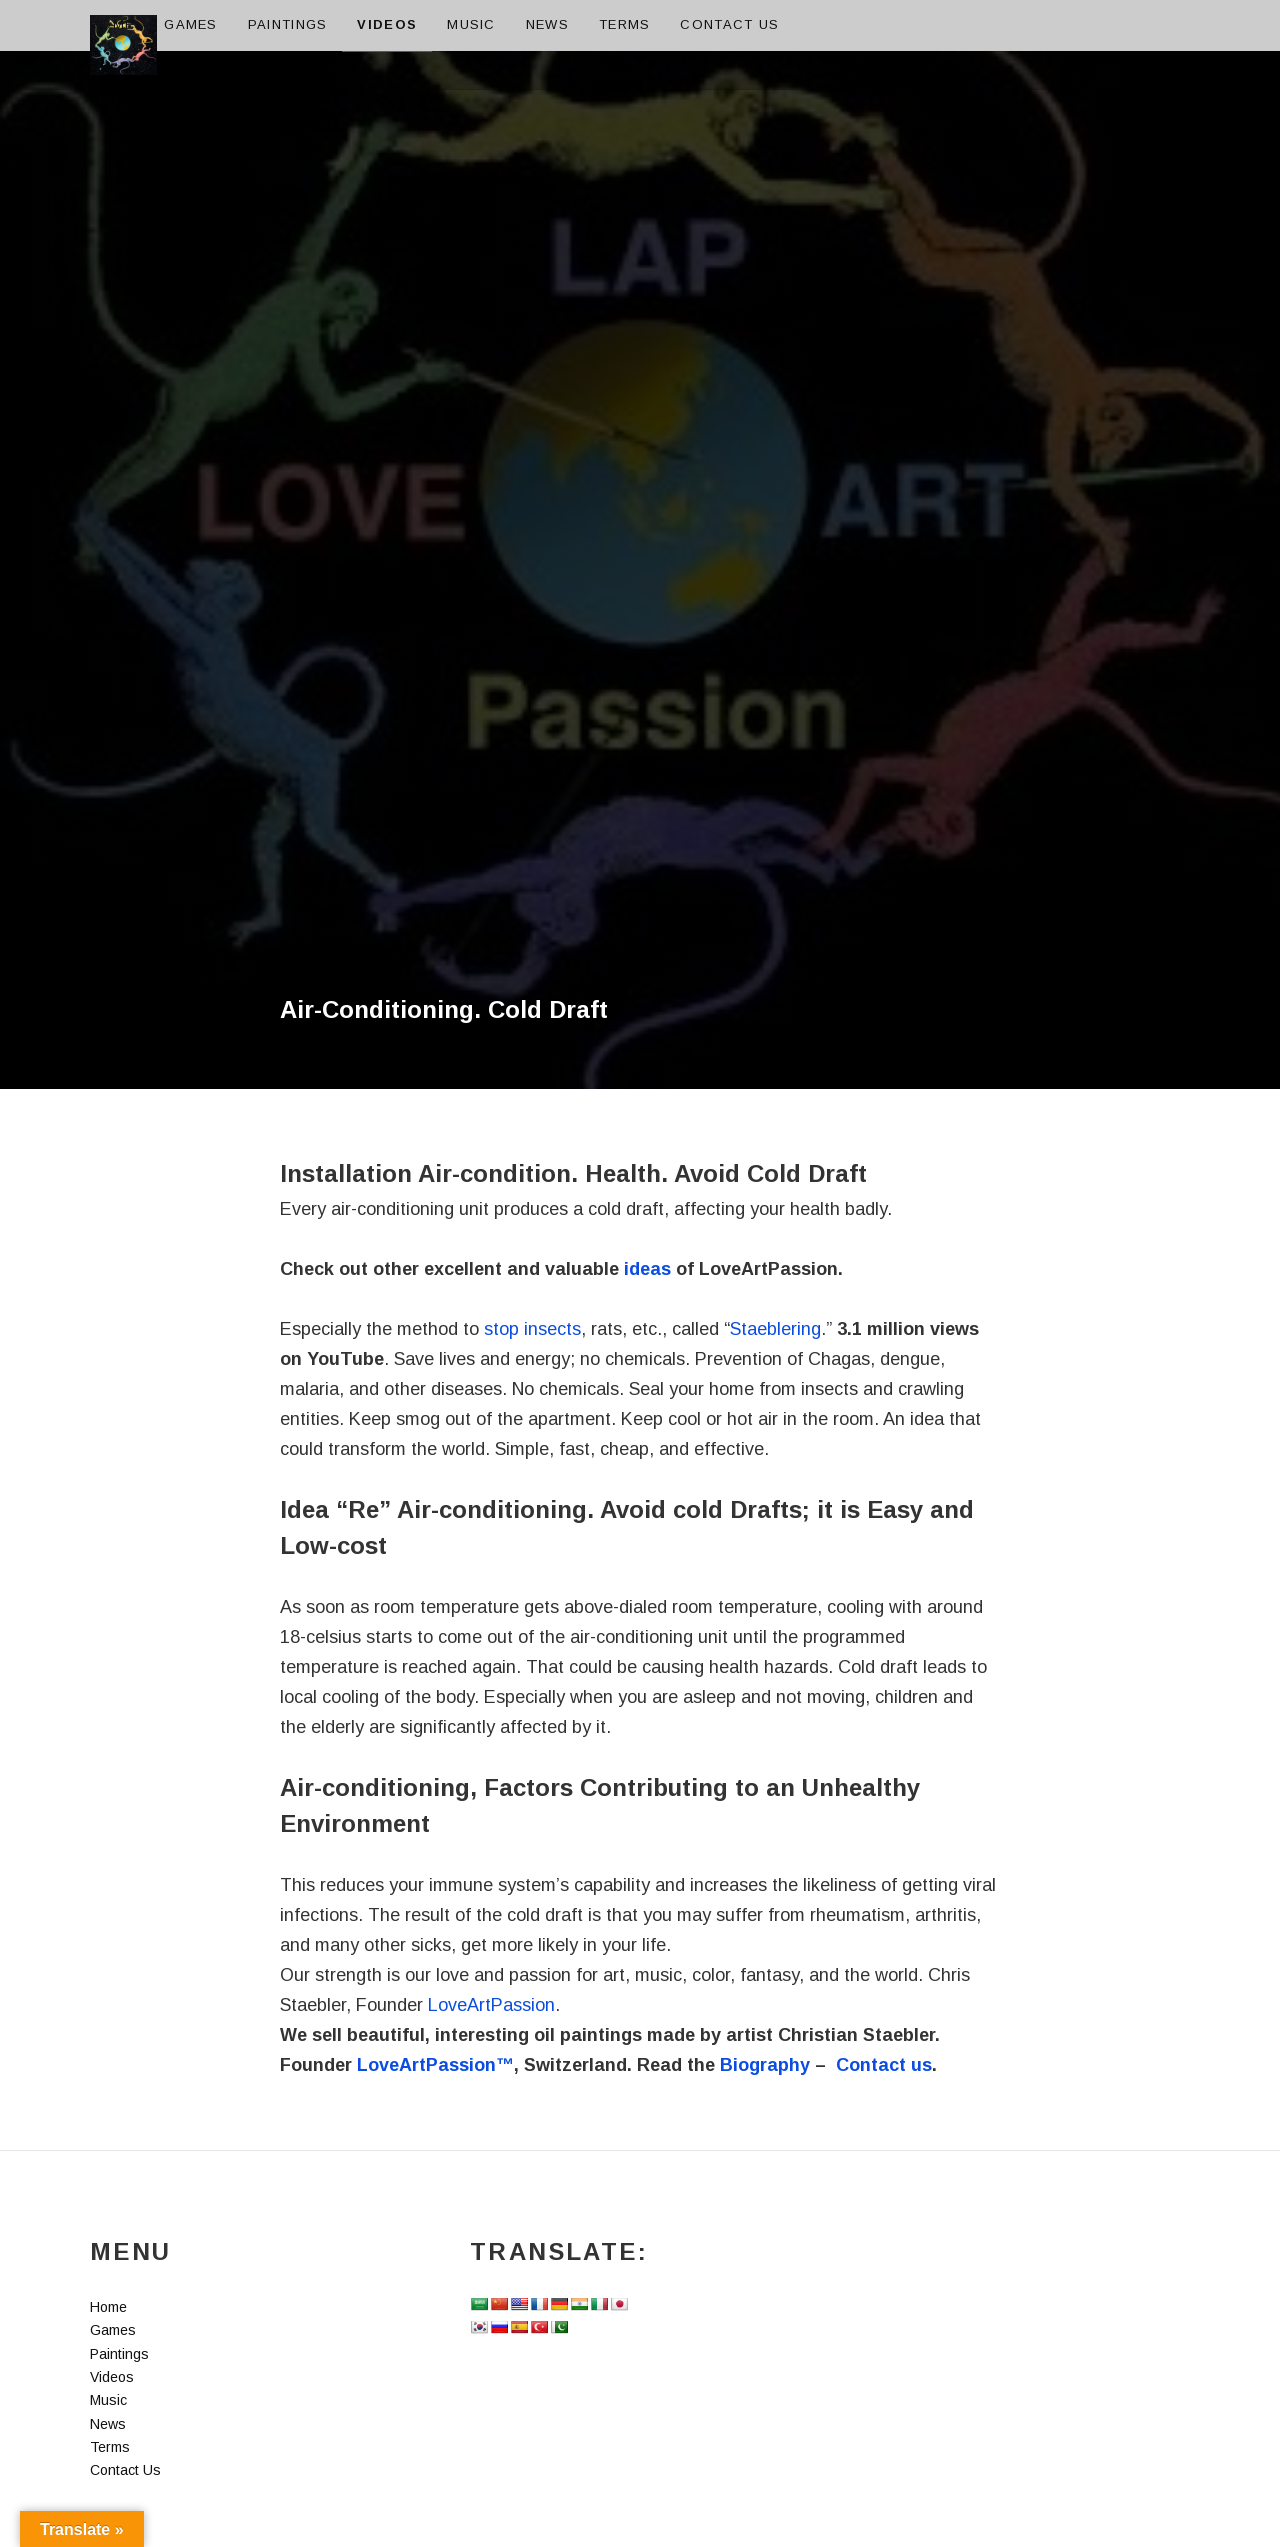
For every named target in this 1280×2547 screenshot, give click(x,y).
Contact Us (729, 24)
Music (471, 24)
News (547, 24)
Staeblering (775, 1329)
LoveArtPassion (491, 2005)
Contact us (884, 2065)
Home (112, 24)
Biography (765, 2065)
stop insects (532, 1329)
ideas (647, 1269)
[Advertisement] (640, 371)
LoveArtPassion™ (435, 2065)
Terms (625, 24)
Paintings (288, 24)
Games (191, 24)
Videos (387, 24)
